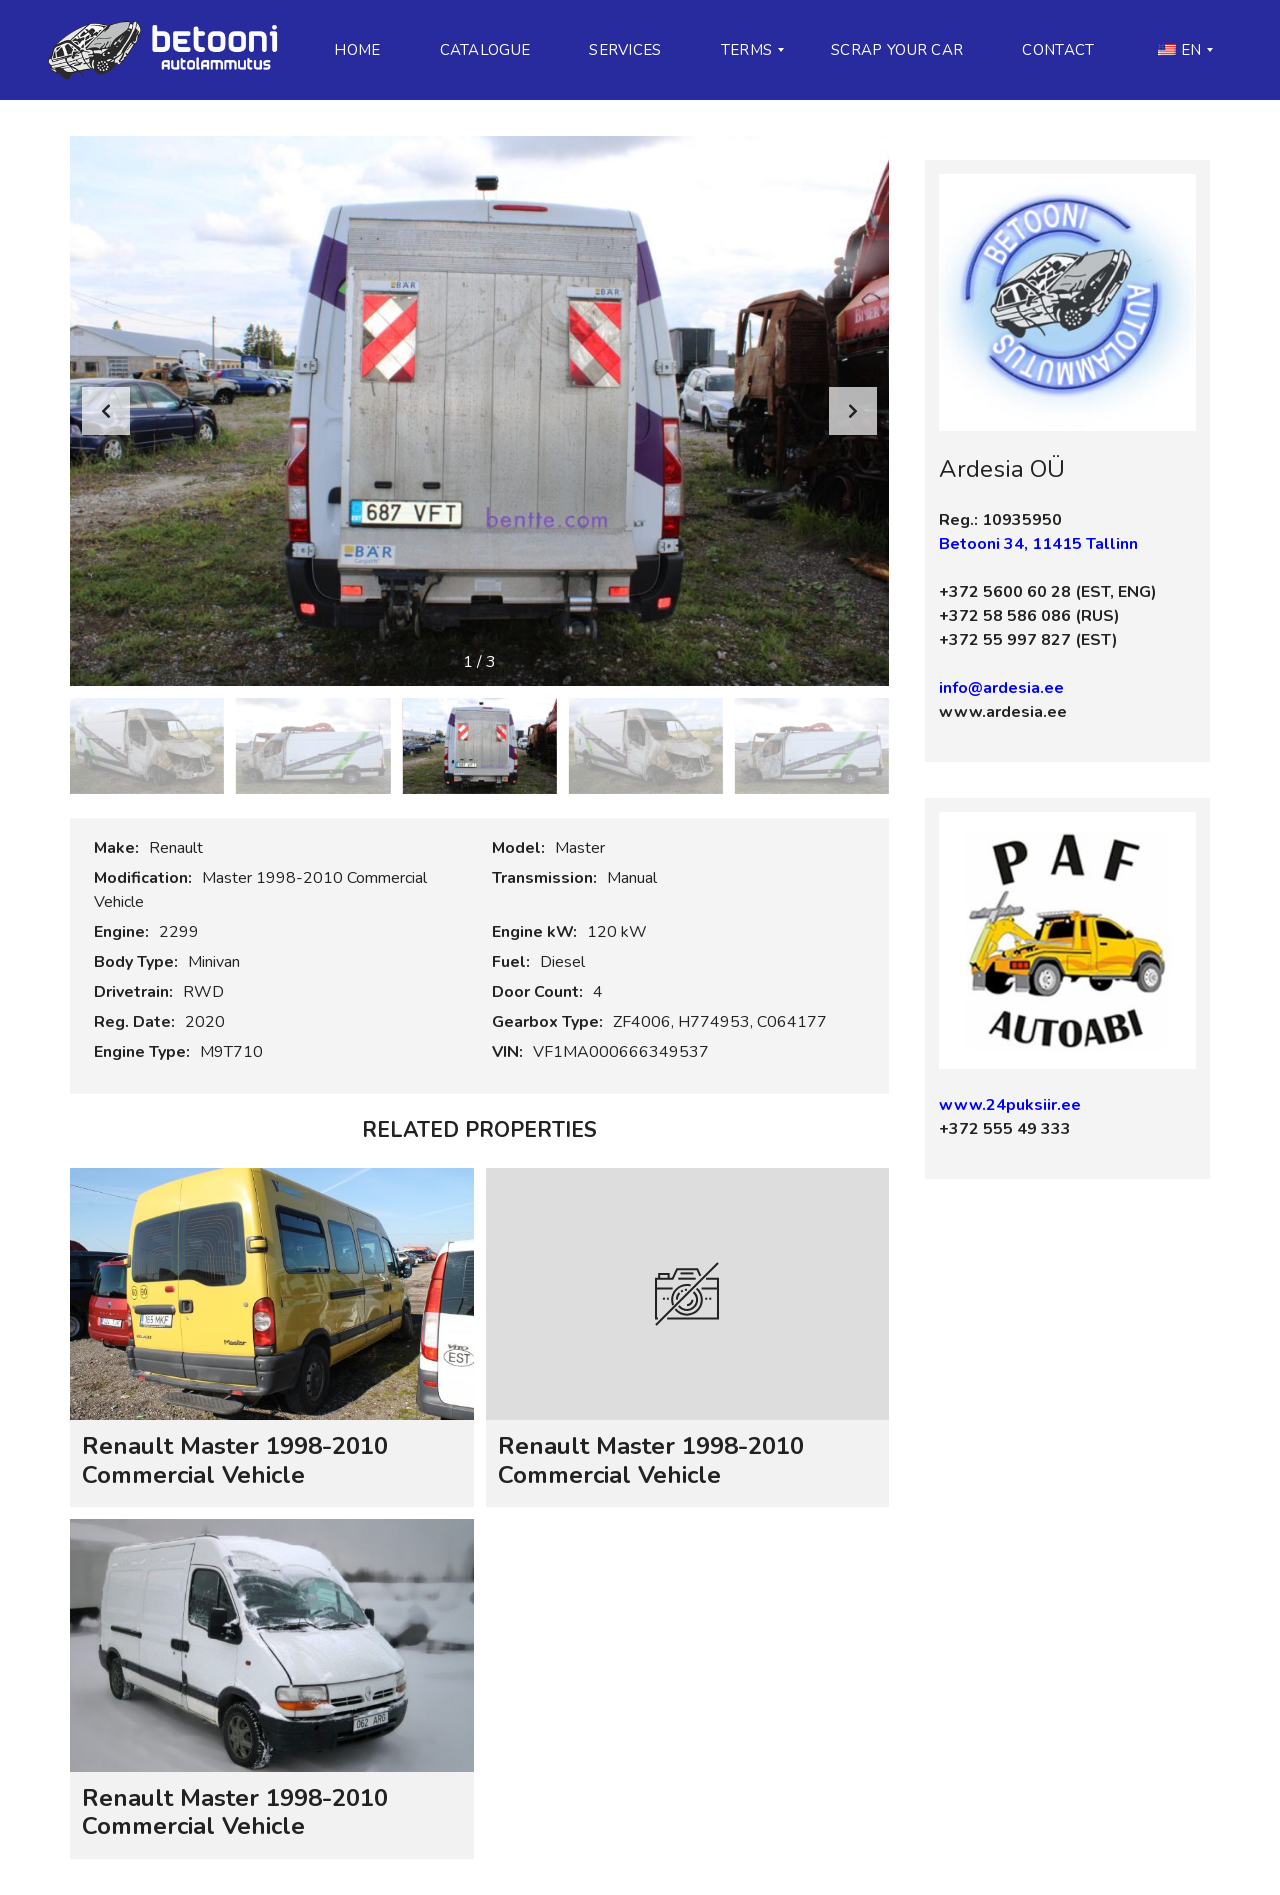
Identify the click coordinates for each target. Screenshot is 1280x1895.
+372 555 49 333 (1005, 1129)
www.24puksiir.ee (1010, 1105)
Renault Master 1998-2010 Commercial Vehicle (235, 1460)
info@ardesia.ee (1001, 688)
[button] (853, 411)
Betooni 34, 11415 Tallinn (1038, 544)
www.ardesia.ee (1003, 712)
